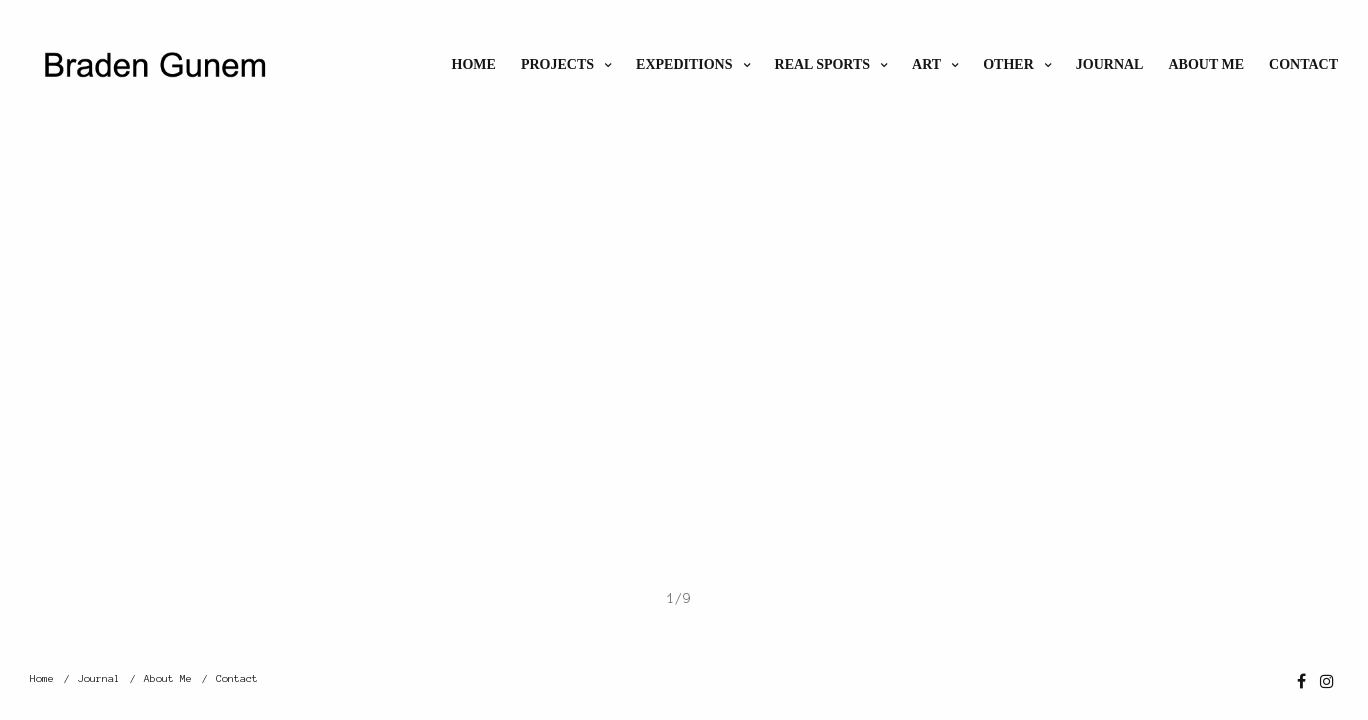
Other (1008, 64)
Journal (1110, 64)
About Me (1206, 64)
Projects (557, 64)
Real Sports (823, 64)
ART (926, 64)
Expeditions (684, 64)
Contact (1303, 64)
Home (474, 64)
